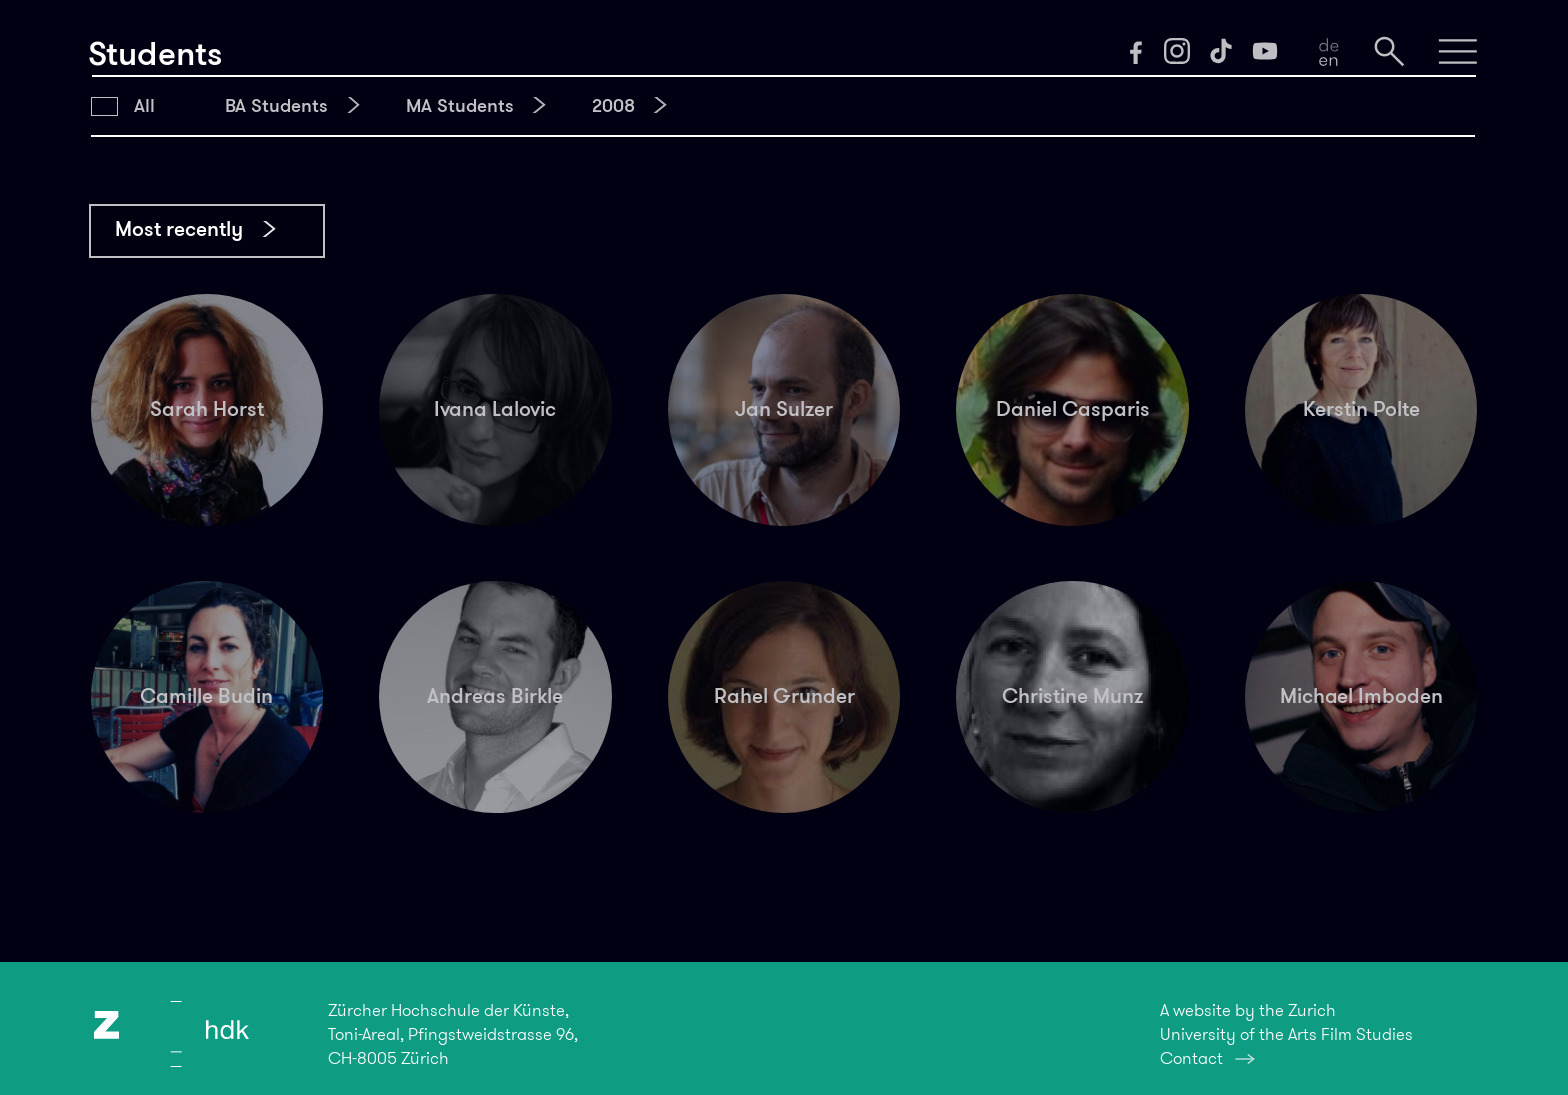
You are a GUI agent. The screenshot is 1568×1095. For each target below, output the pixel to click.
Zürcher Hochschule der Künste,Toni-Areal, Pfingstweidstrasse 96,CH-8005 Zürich (453, 1034)
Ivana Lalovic (495, 409)
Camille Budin (206, 696)
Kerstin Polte (1361, 409)
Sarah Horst (207, 409)
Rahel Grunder (784, 696)
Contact (1191, 1058)
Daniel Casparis (1073, 409)
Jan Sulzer (784, 409)
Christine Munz (1072, 696)
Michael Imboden (1361, 696)
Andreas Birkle (495, 696)
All (144, 105)
